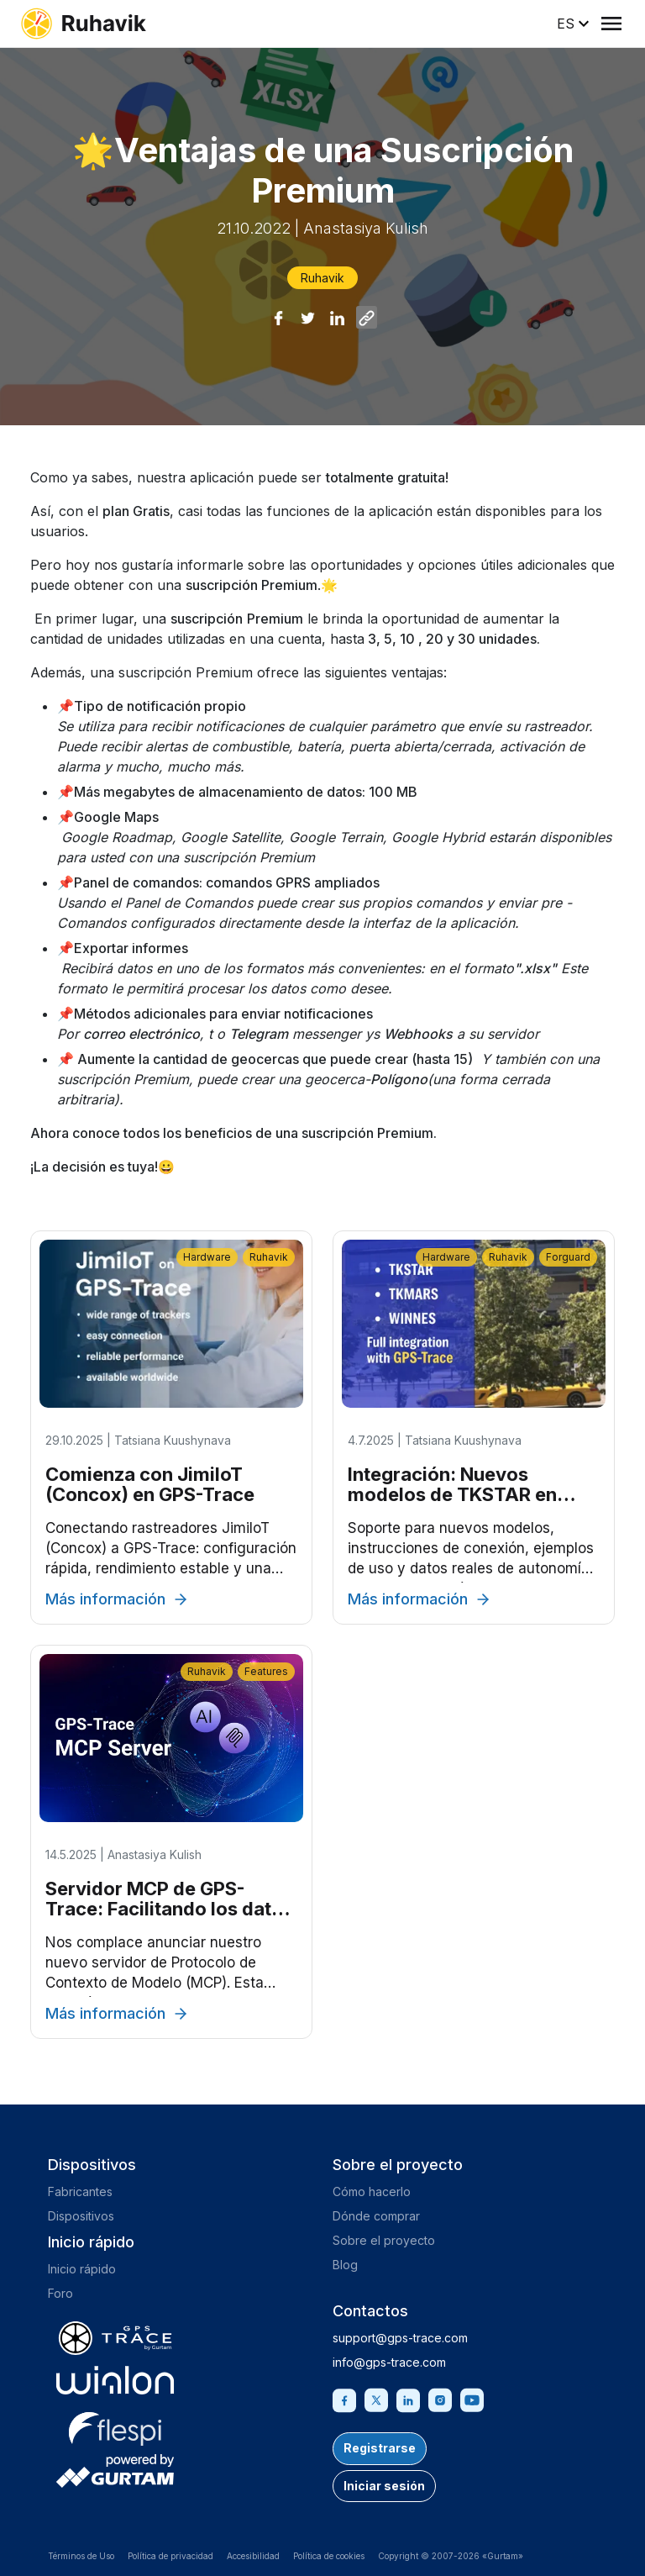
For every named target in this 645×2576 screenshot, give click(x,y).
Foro (60, 2293)
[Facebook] (344, 2398)
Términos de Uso (81, 2556)
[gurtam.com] (115, 2380)
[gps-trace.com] (115, 2338)
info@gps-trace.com (389, 2362)
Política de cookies (328, 2556)
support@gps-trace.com (400, 2338)
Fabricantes (80, 2191)
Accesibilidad (253, 2556)
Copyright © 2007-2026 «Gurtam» (450, 2556)
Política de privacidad (170, 2556)
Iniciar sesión (384, 2486)
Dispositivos (81, 2216)
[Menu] (611, 23)
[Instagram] (440, 2398)
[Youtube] (472, 2398)
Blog (345, 2264)
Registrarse (379, 2448)
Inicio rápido (82, 2269)
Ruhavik (322, 278)
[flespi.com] (115, 2425)
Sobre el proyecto (384, 2240)
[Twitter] (376, 2398)
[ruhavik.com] (83, 24)
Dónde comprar (376, 2216)
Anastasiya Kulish (365, 228)
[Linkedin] (408, 2398)
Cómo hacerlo (372, 2191)
